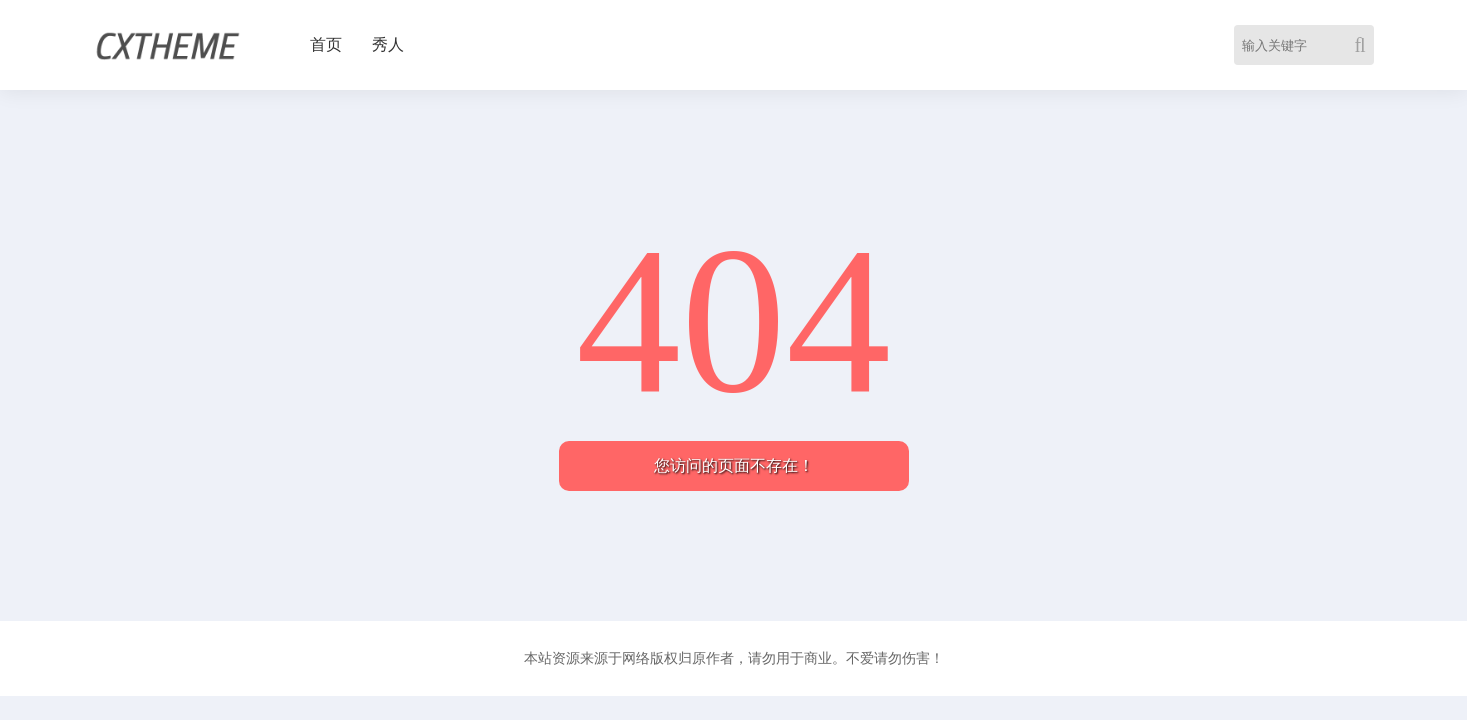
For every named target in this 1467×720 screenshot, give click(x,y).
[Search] (1363, 45)
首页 (326, 44)
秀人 (388, 44)
